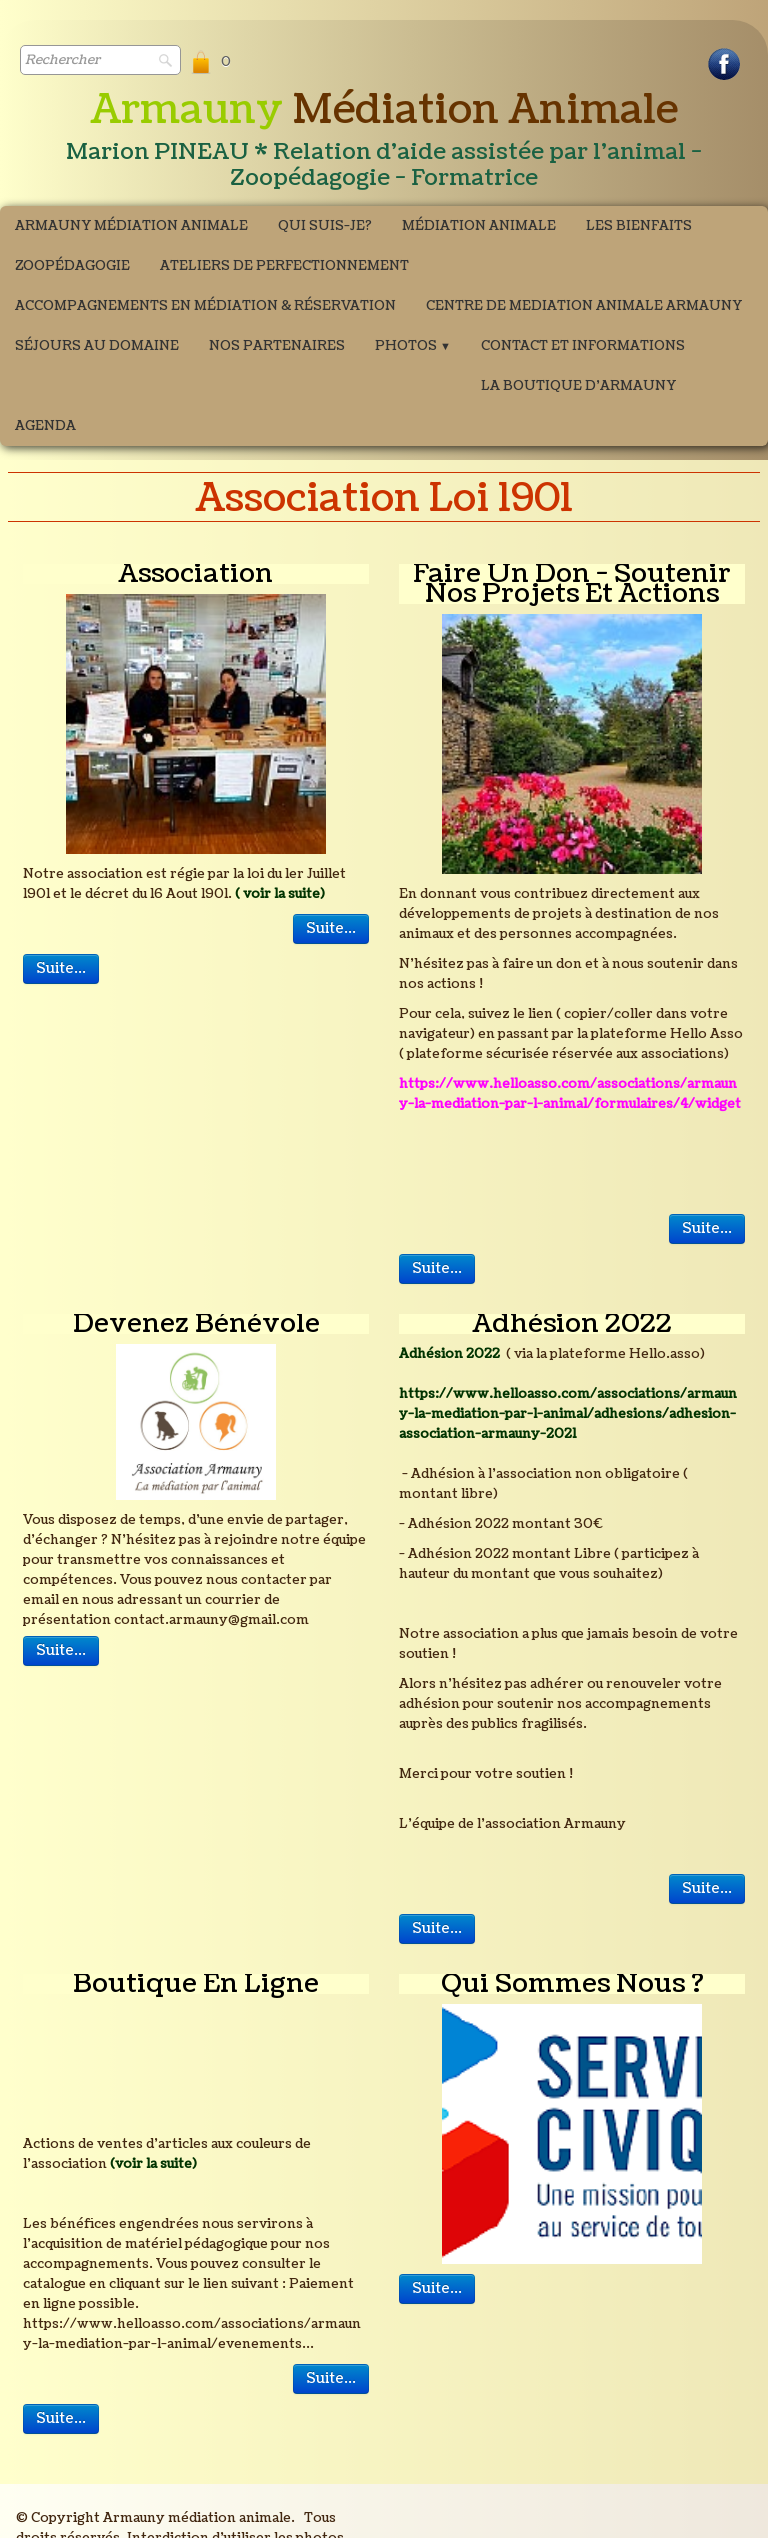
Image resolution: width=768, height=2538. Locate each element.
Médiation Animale (479, 226)
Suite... (331, 928)
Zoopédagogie (72, 266)
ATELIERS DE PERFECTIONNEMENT (284, 266)
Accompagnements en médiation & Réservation (205, 306)
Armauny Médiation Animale (131, 226)
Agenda (45, 426)
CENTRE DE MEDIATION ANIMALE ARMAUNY (584, 306)
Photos (413, 346)
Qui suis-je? (325, 226)
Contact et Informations (583, 346)
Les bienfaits (639, 226)
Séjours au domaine (97, 346)
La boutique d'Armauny (578, 386)
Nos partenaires (277, 346)
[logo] (384, 141)
